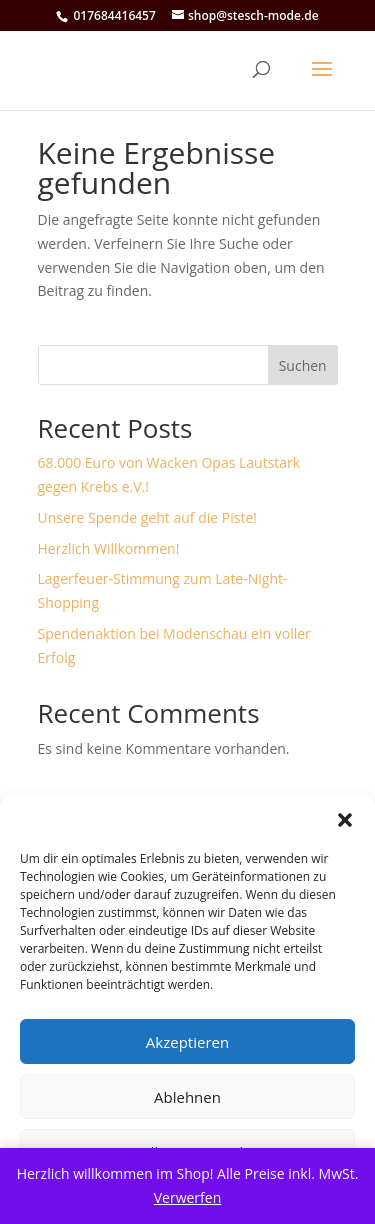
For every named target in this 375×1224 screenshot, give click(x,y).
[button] (345, 820)
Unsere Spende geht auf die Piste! (147, 517)
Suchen (303, 365)
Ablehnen (187, 1097)
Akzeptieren (187, 1042)
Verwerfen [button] (188, 1197)
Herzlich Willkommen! (109, 548)
